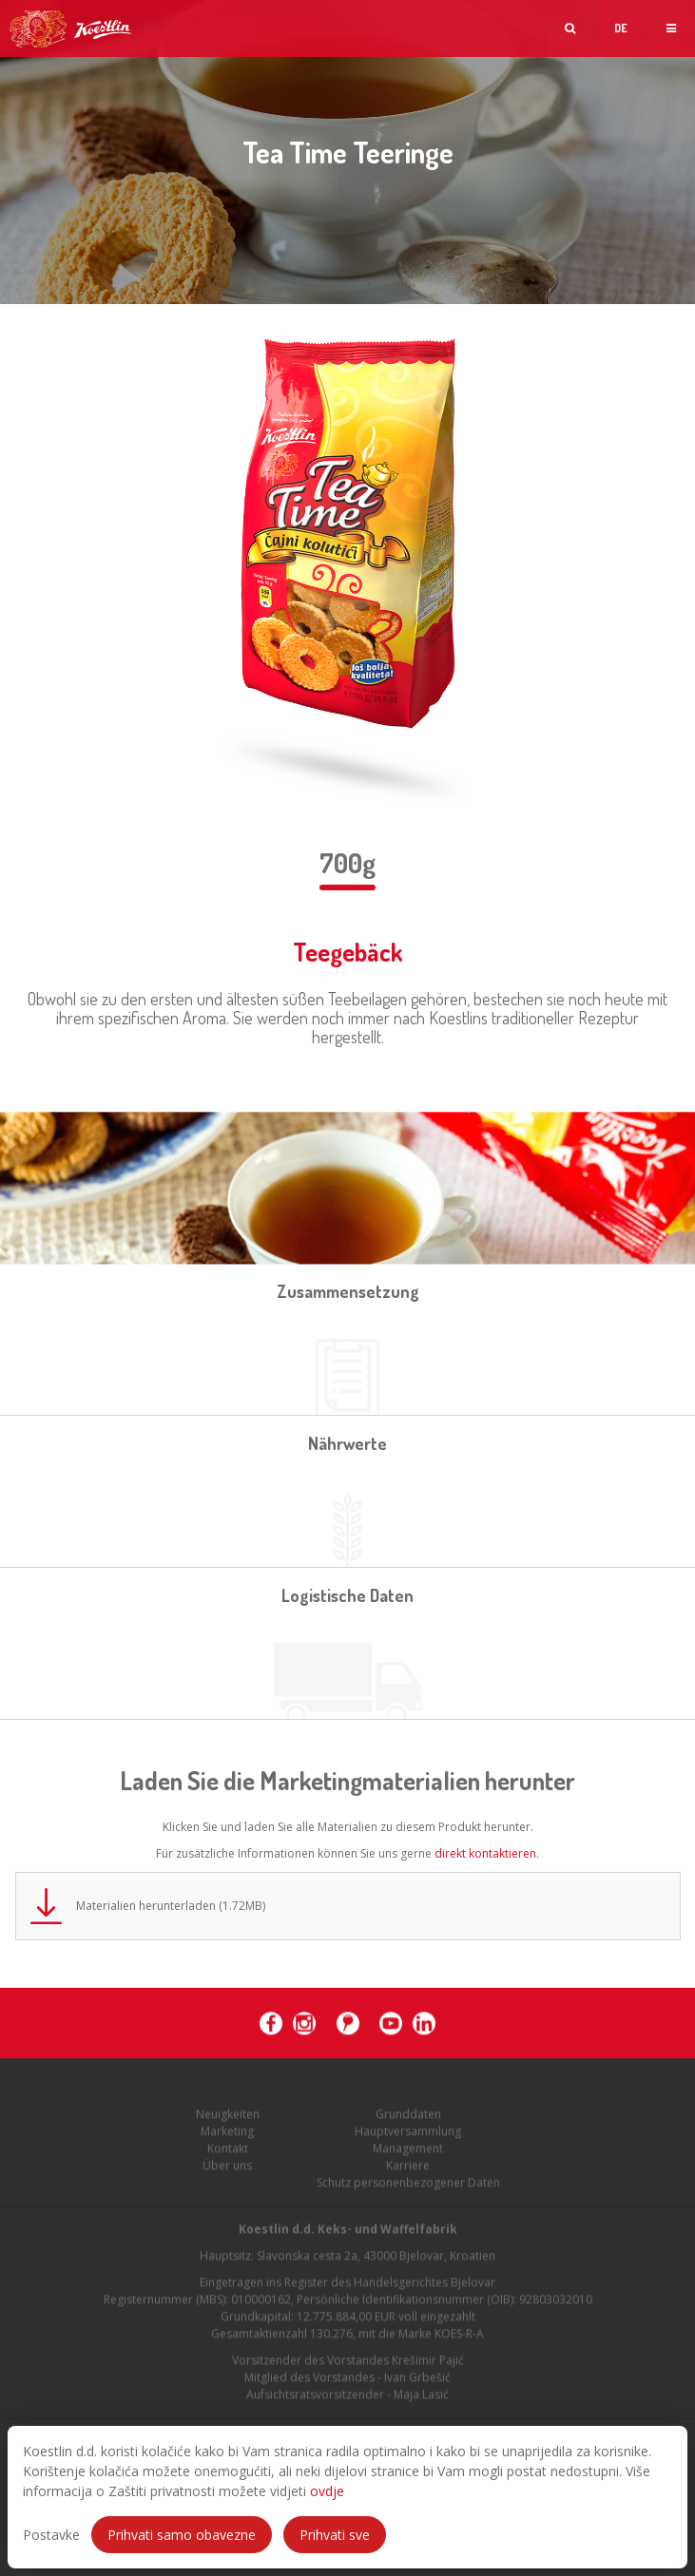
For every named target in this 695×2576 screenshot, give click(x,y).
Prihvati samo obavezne (181, 2535)
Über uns (227, 2170)
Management (408, 2153)
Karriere (408, 2170)
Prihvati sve (334, 2535)
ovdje (327, 2491)
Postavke (51, 2535)
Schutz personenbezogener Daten (408, 2187)
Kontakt (227, 2153)
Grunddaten (408, 2118)
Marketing (227, 2136)
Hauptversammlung (408, 2136)
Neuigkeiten (228, 2118)
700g (347, 863)
